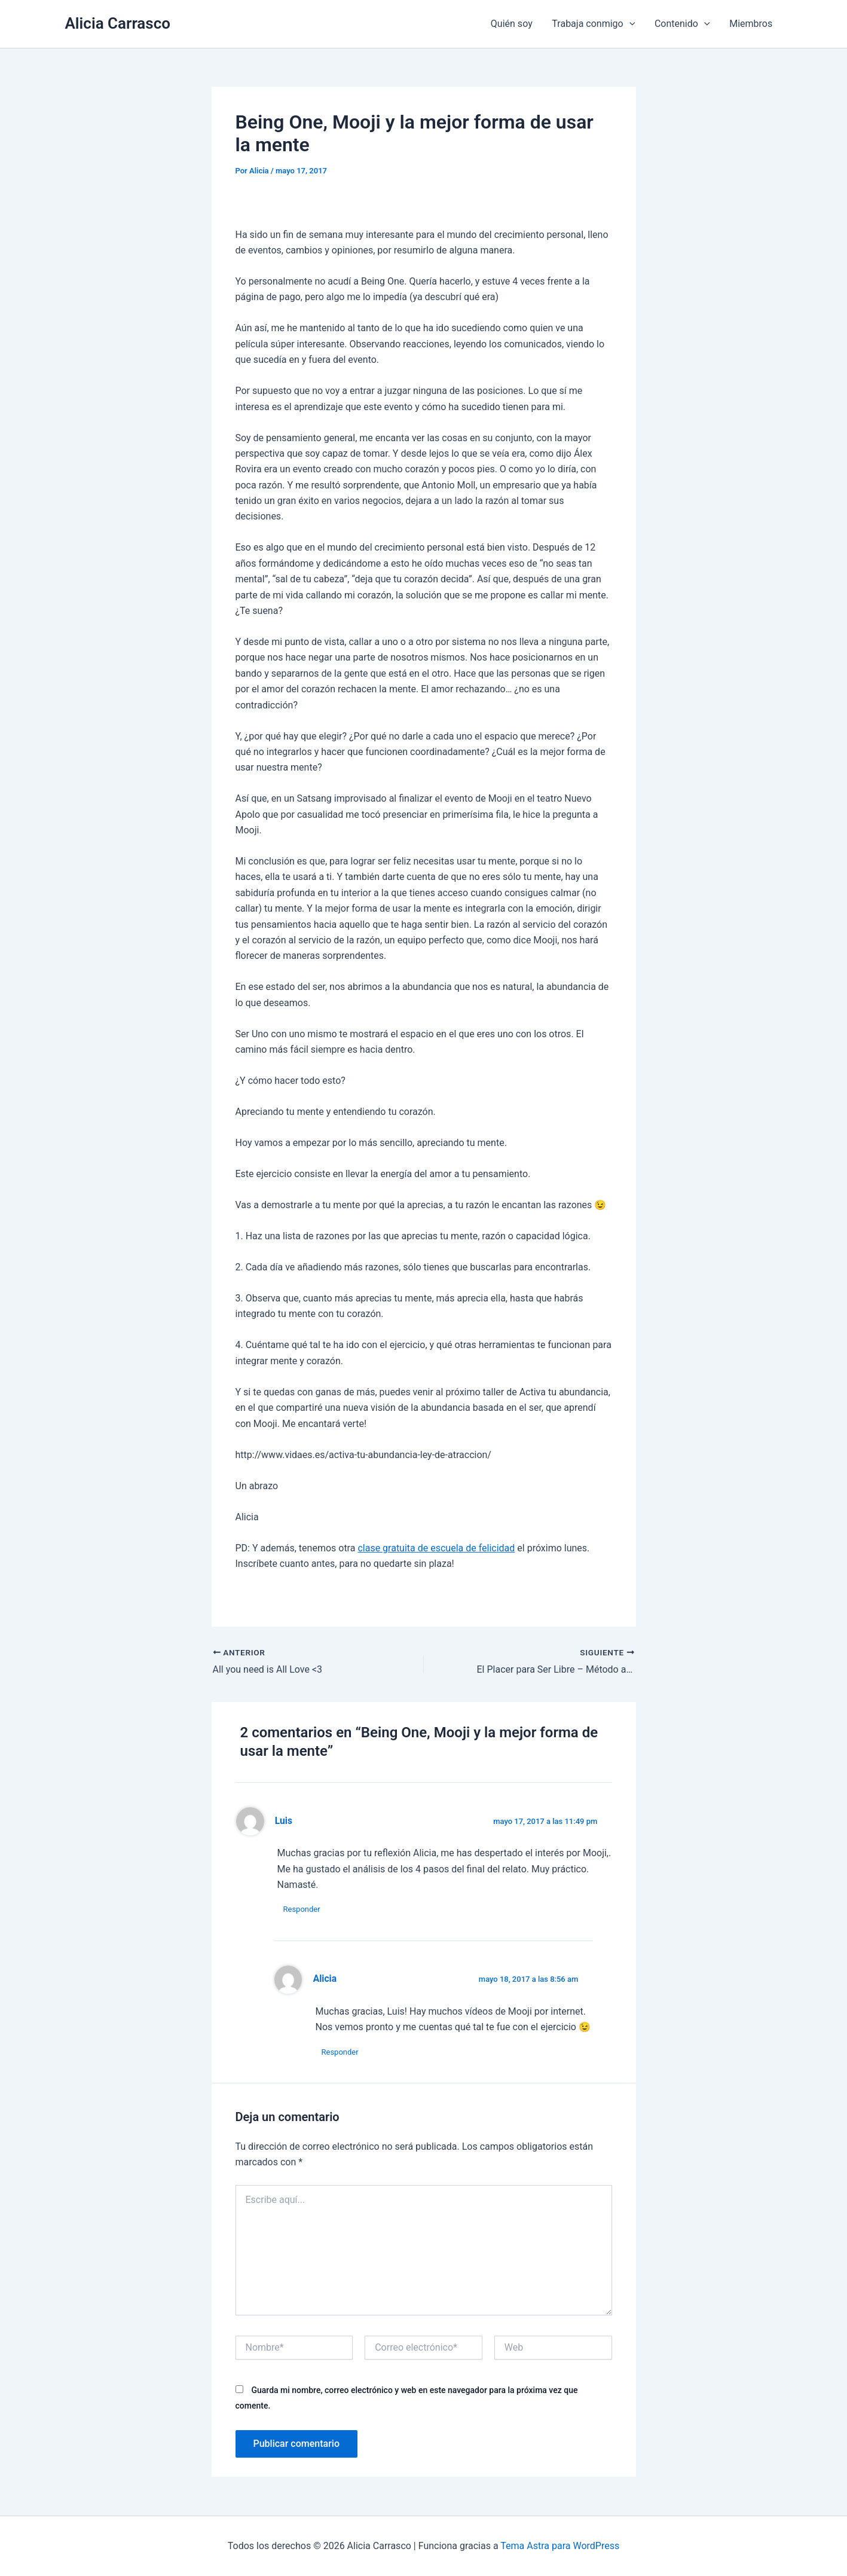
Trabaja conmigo (594, 24)
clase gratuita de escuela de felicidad (436, 1548)
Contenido (683, 24)
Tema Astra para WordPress (559, 2545)
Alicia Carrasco (117, 23)
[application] (630, 24)
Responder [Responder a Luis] (301, 1909)
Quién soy (513, 23)
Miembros (750, 23)
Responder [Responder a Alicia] (340, 2052)
